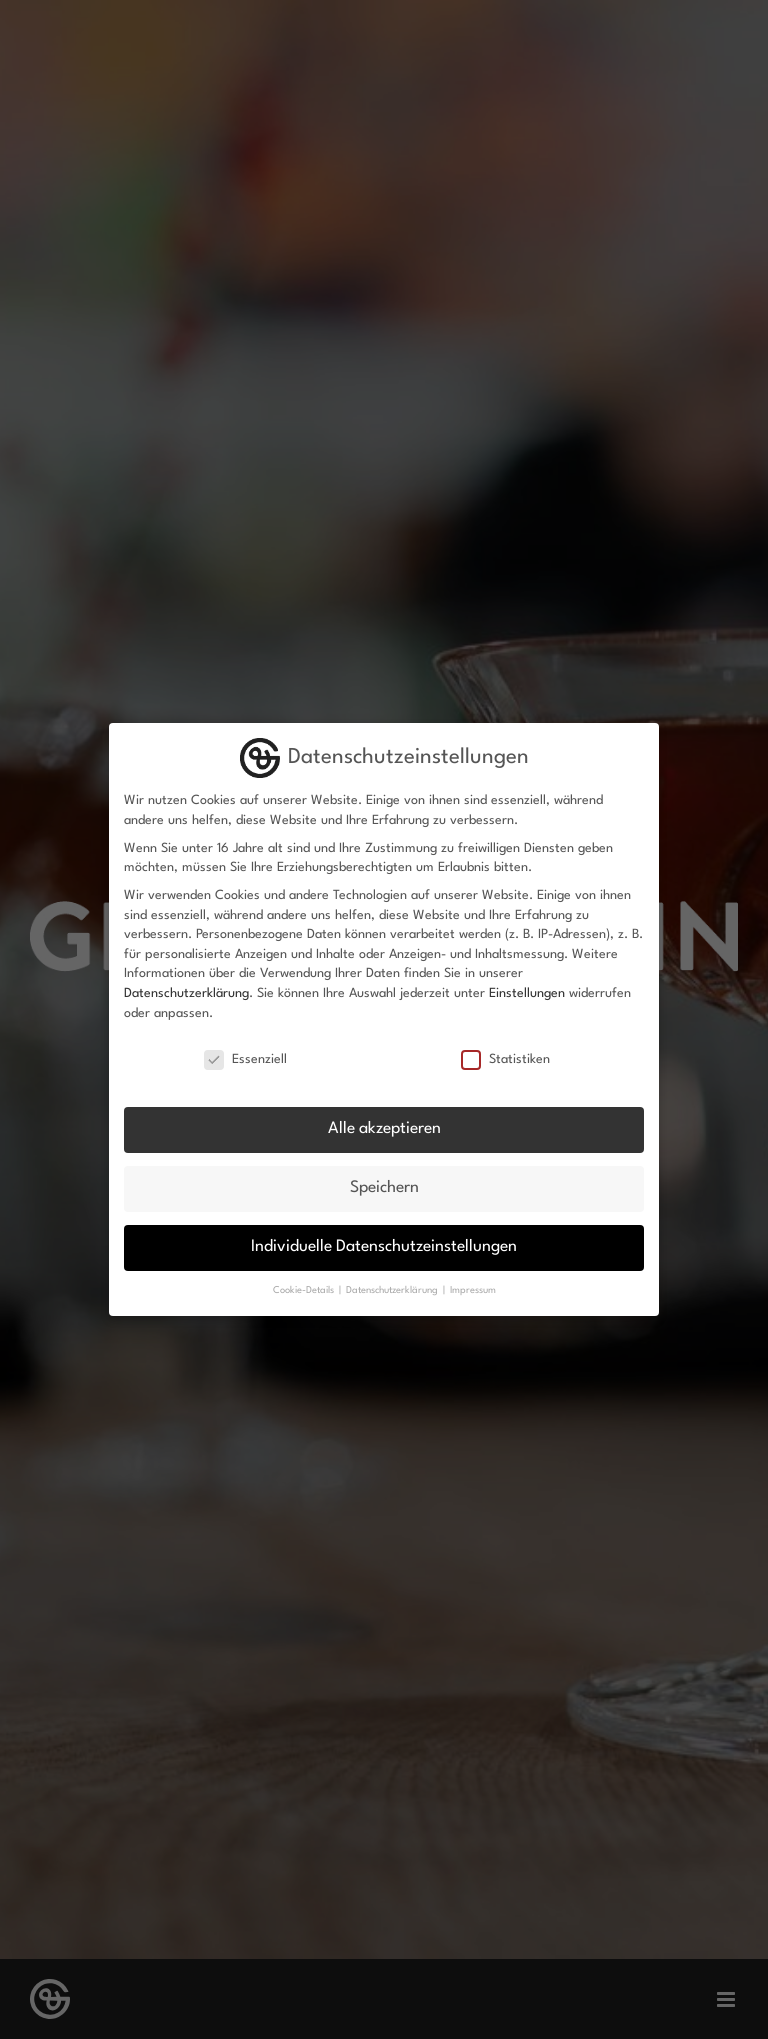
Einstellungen (527, 993)
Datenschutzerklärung (186, 993)
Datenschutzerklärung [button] (393, 1290)
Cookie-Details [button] (305, 1290)
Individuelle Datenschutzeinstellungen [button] (384, 1247)
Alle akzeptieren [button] (384, 1129)
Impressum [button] (473, 1290)
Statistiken (505, 1059)
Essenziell (245, 1059)
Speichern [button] (384, 1188)
